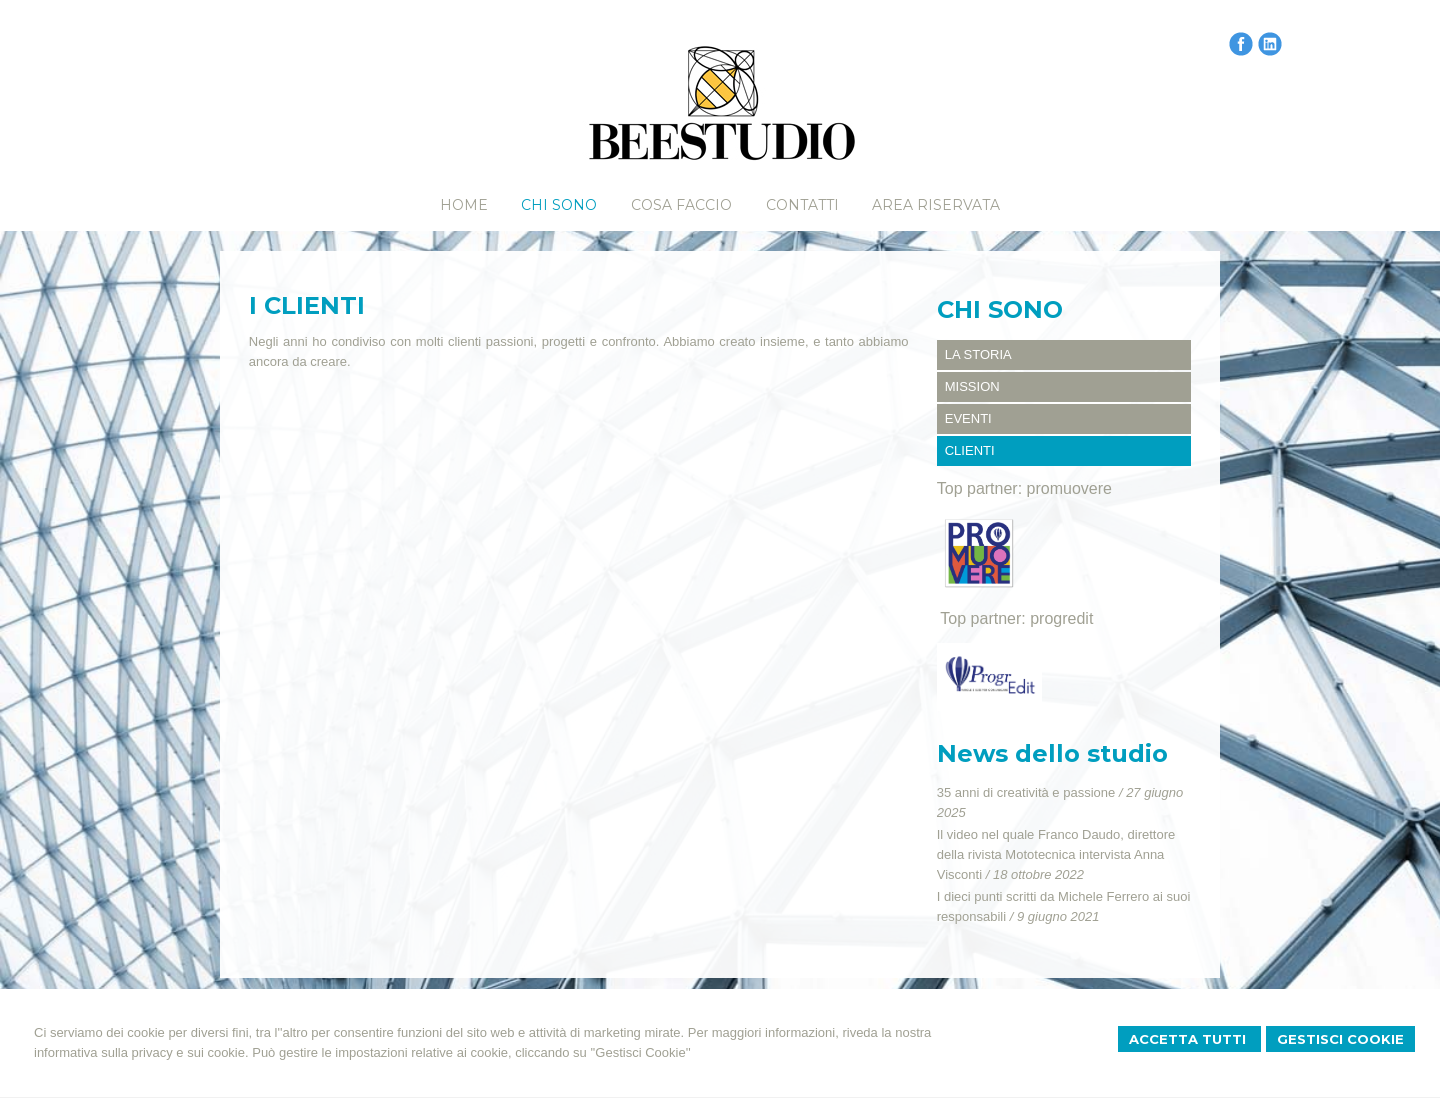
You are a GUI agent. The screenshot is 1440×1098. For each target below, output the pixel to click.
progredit (1061, 618)
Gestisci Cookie (1340, 1039)
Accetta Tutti (1189, 1039)
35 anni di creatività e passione (1026, 792)
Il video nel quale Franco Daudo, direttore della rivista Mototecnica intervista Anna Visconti (1056, 854)
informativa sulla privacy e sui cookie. (141, 1052)
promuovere (1069, 488)
